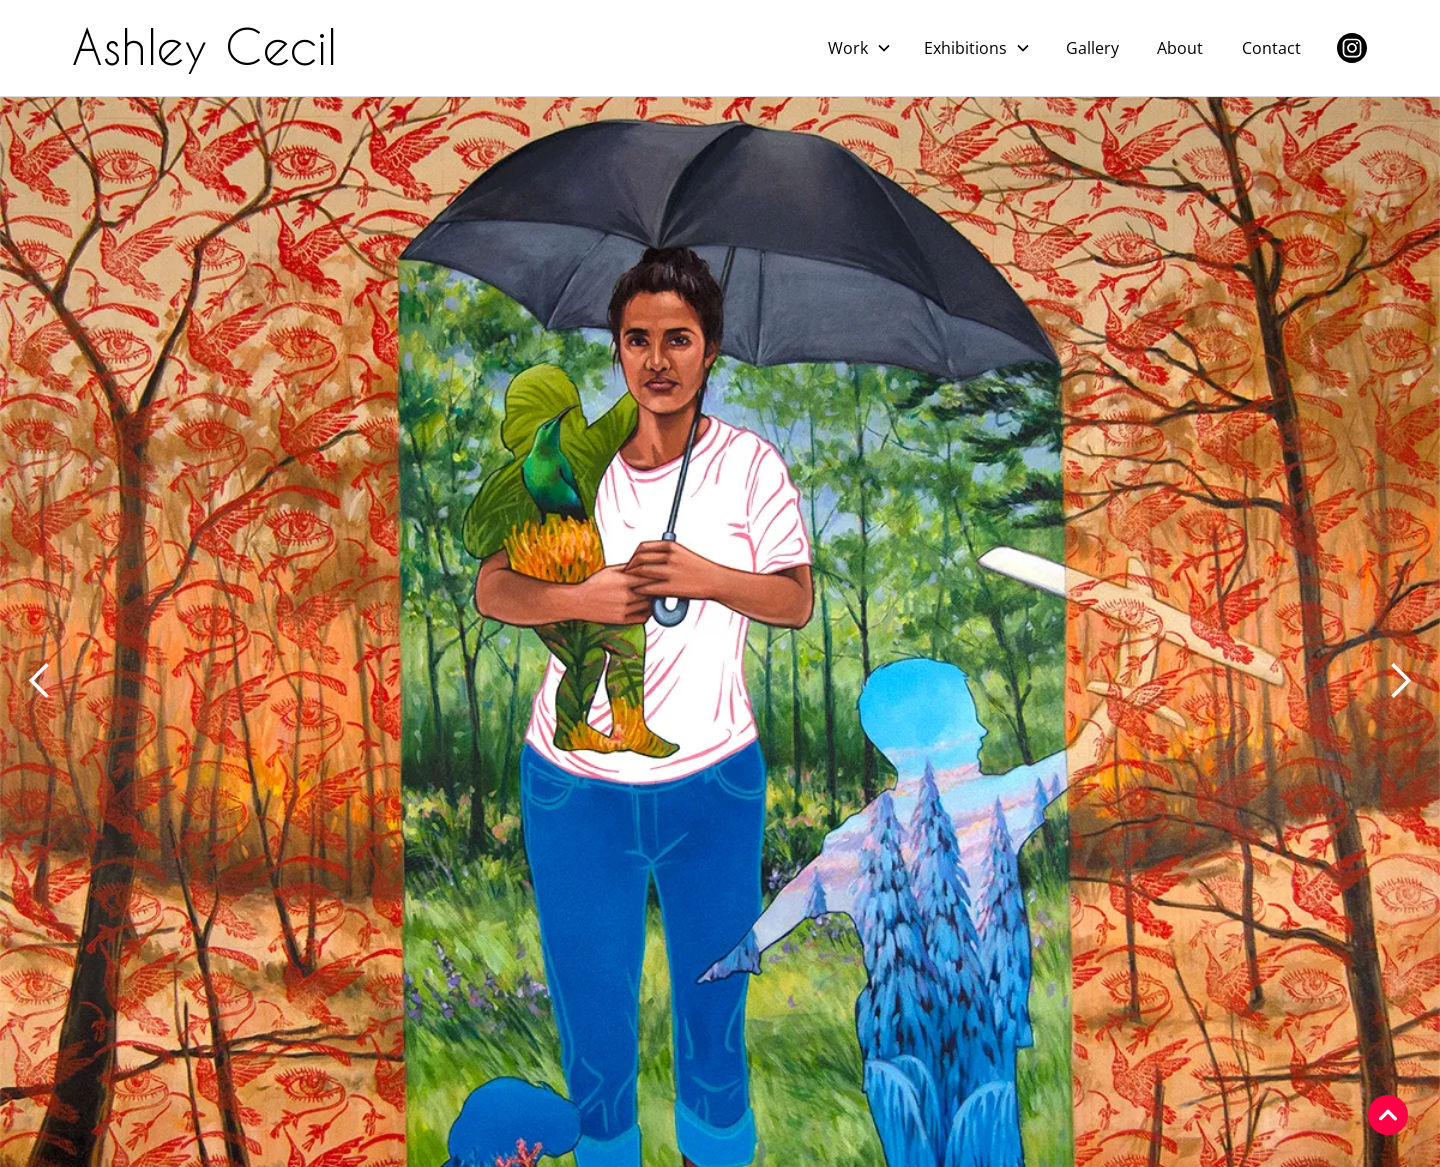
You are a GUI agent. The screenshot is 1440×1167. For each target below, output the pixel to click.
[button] (860, 48)
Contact (1271, 48)
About (1180, 48)
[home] (212, 48)
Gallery (1092, 48)
